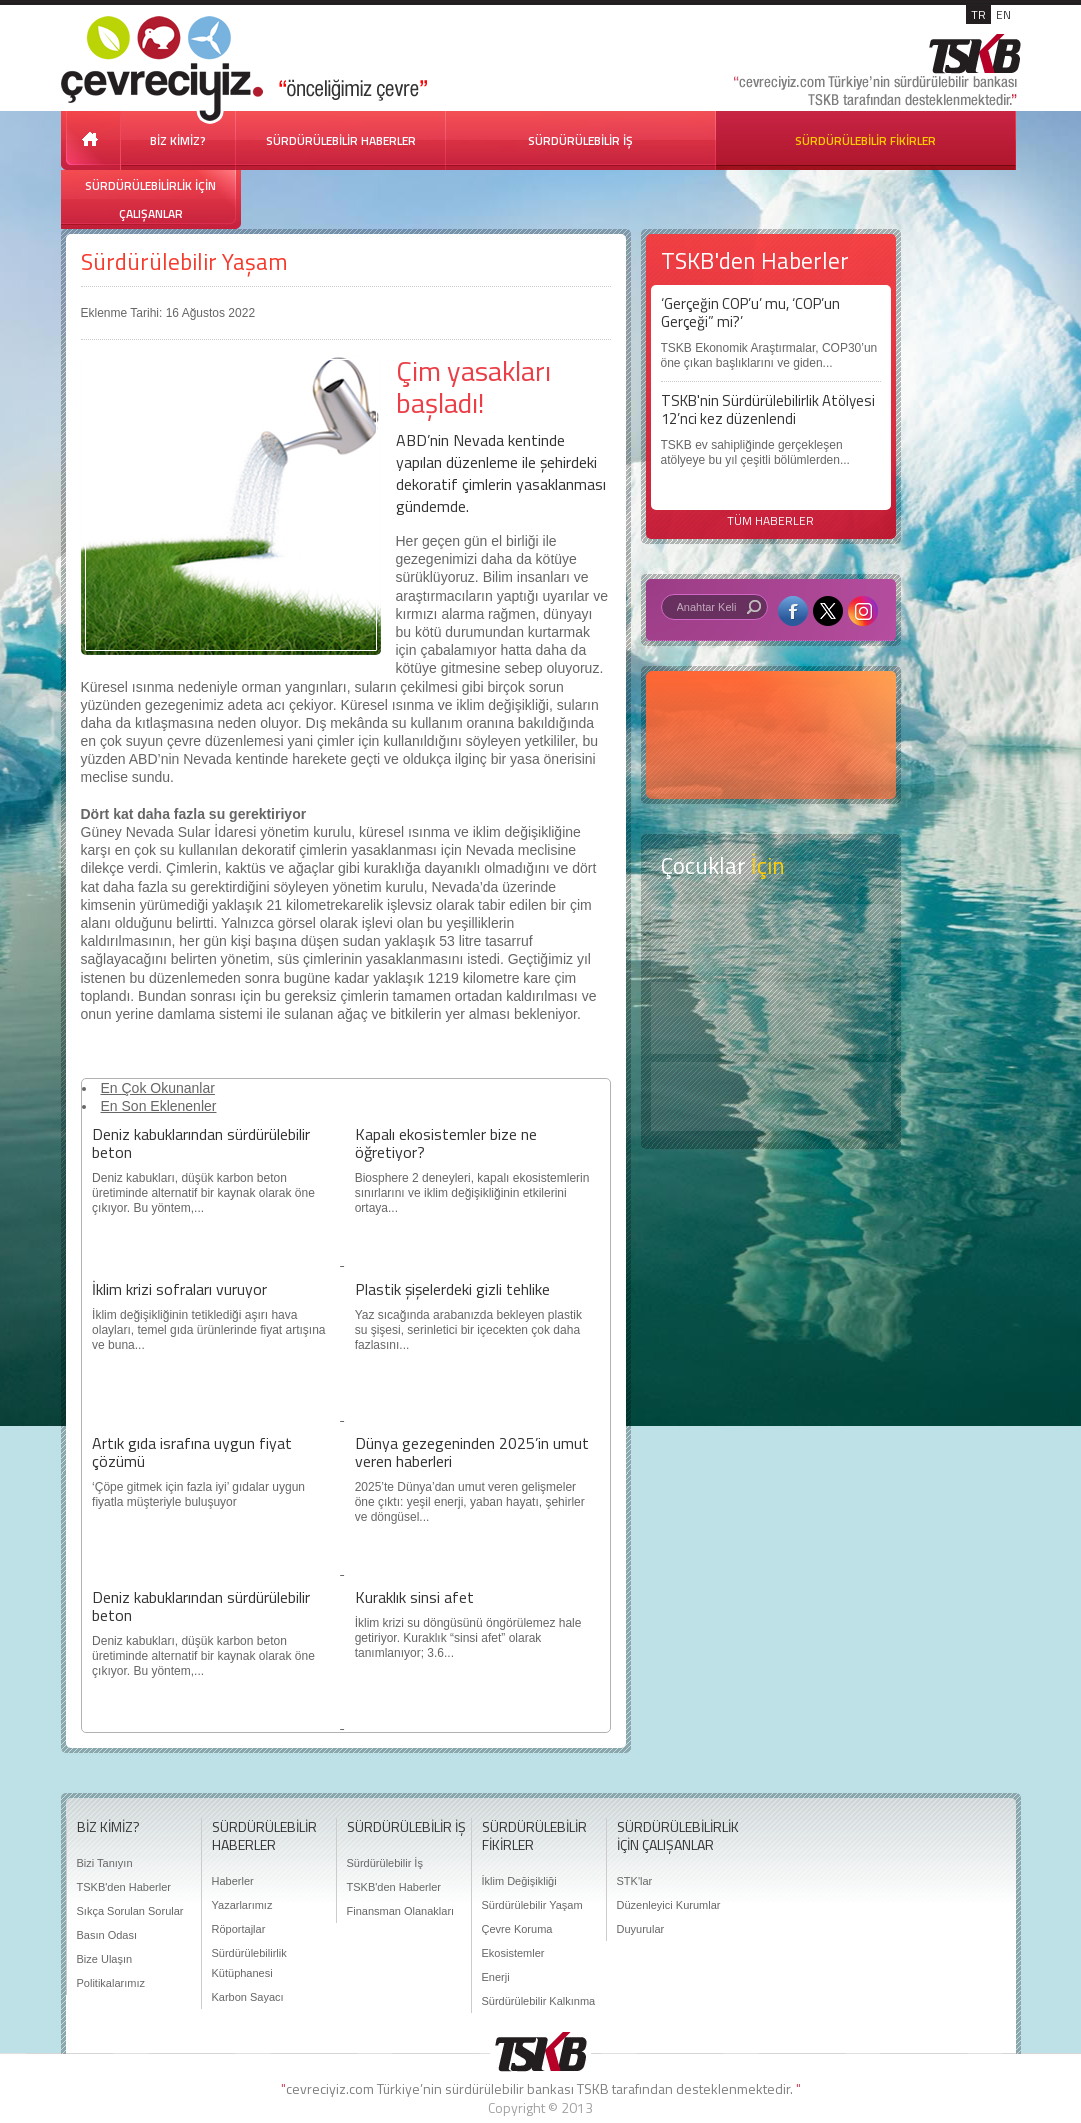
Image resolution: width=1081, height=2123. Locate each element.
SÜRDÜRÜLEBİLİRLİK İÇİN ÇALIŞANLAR (150, 199)
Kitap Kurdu (771, 1096)
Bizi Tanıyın (105, 1863)
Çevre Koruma (517, 1929)
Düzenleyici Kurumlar (669, 1905)
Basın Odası (107, 1935)
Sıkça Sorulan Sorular (130, 1911)
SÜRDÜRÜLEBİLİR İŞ (580, 140)
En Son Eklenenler (159, 1106)
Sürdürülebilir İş (385, 1863)
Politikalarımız (111, 1983)
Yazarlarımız (242, 1905)
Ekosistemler (513, 1953)
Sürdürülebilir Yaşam (184, 261)
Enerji (496, 1977)
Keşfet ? (771, 938)
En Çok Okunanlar (158, 1088)
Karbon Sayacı (248, 1997)
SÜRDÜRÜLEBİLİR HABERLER (341, 140)
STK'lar (635, 1881)
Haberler (233, 1881)
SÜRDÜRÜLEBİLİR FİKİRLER (865, 140)
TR (978, 14)
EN (1003, 14)
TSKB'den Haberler (124, 1887)
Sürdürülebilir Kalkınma (539, 2001)
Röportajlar (239, 1929)
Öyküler (771, 1018)
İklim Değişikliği (519, 1881)
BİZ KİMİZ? (178, 140)
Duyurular (641, 1929)
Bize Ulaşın (105, 1959)
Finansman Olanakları (401, 1911)
